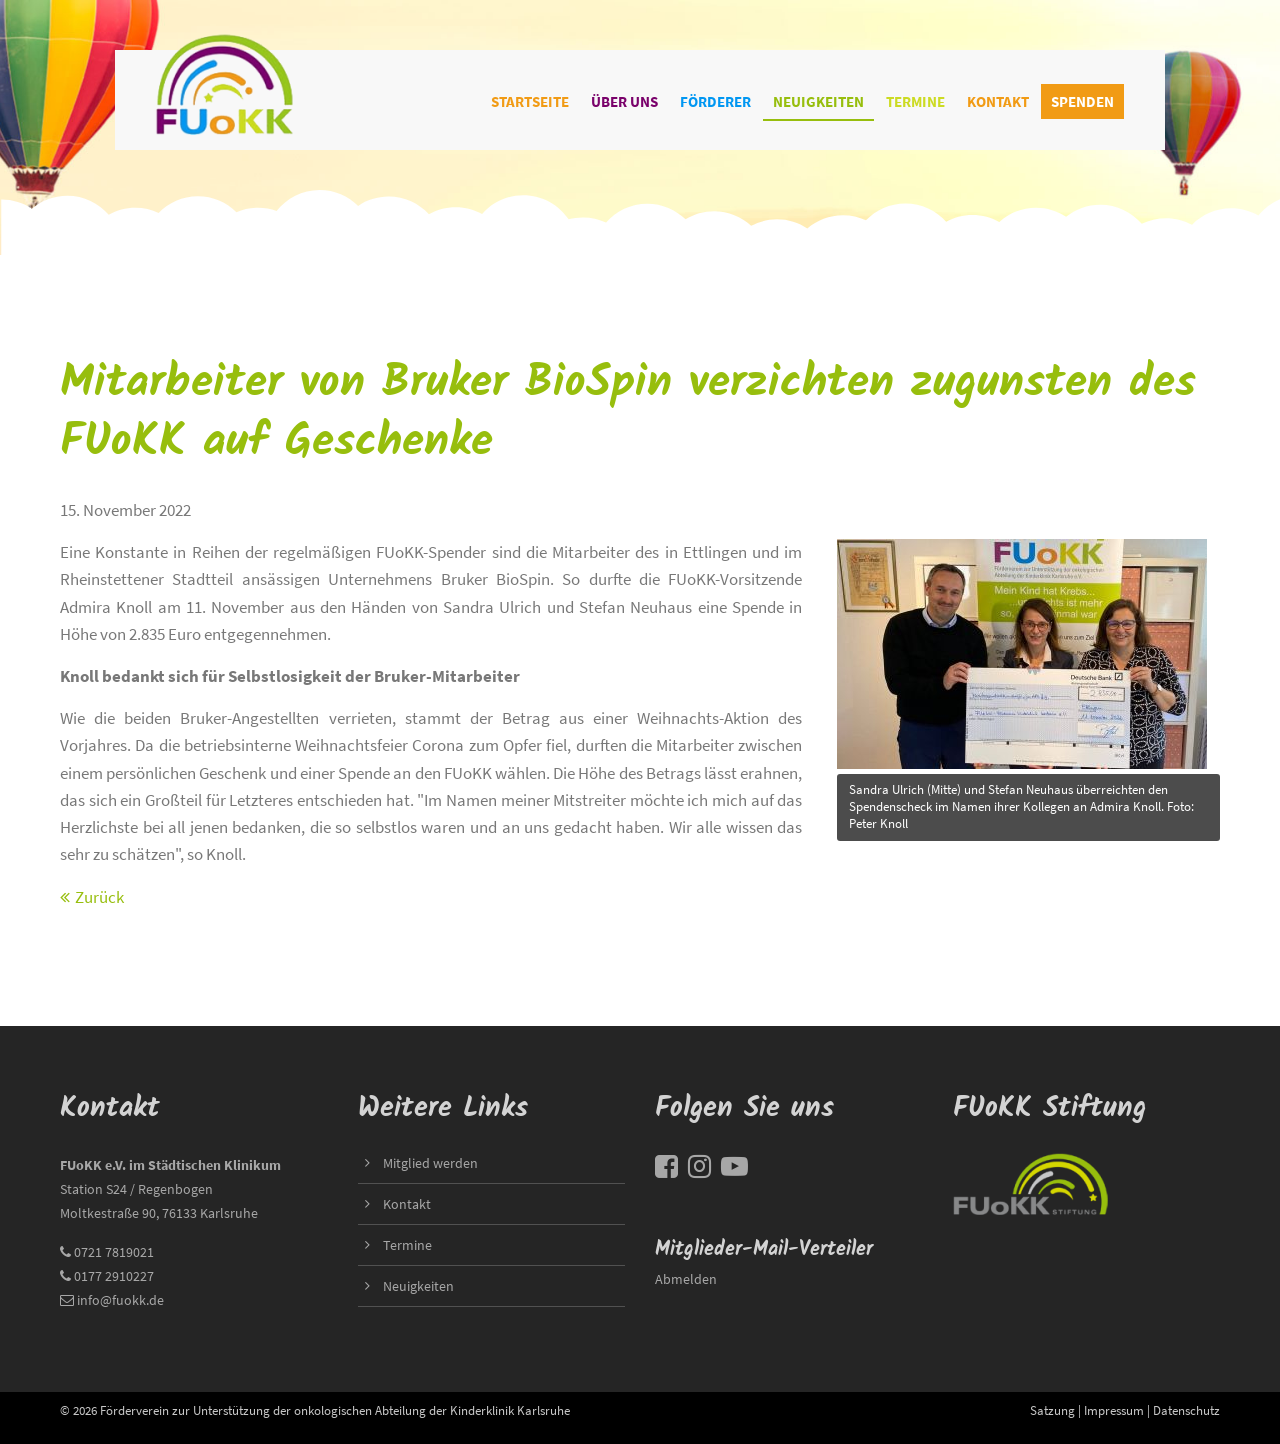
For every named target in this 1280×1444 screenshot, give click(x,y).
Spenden (1082, 101)
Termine (915, 101)
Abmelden (686, 1279)
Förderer (715, 101)
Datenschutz (1186, 1410)
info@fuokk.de (120, 1300)
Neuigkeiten (818, 101)
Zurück (99, 897)
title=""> (1022, 648)
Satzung (1052, 1410)
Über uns (624, 101)
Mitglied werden (430, 1163)
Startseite (530, 101)
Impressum (1114, 1410)
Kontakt (998, 101)
